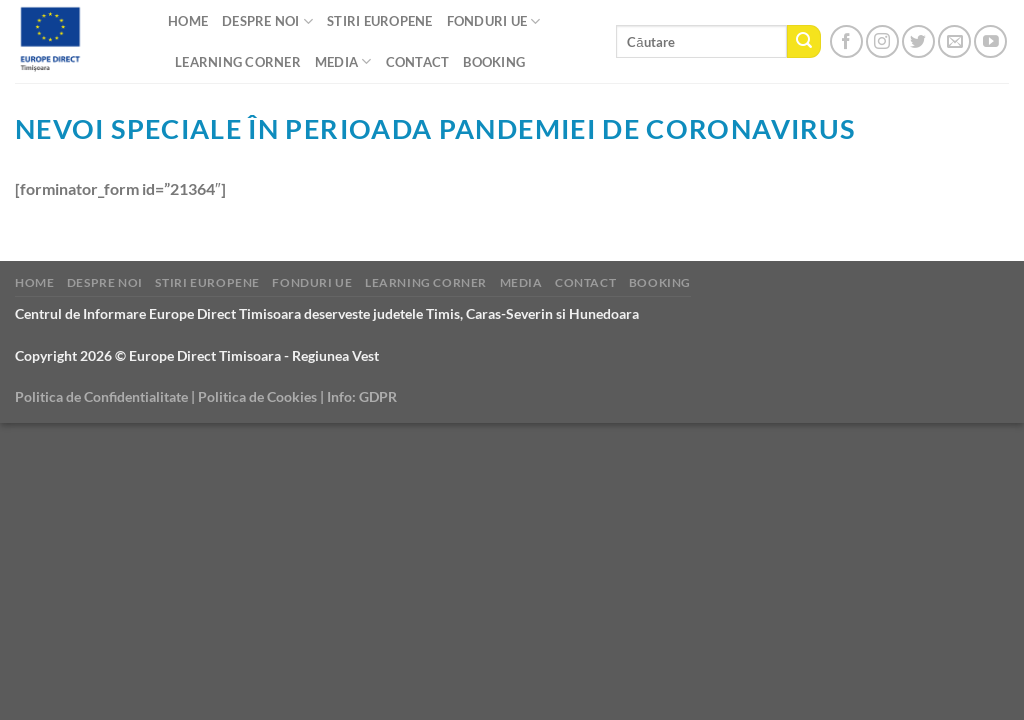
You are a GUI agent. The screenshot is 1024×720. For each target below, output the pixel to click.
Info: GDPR (362, 396)
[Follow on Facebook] (846, 41)
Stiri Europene (380, 21)
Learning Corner (238, 62)
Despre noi (267, 21)
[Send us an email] (954, 41)
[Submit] (804, 42)
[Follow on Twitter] (918, 41)
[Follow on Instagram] (882, 41)
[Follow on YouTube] (990, 41)
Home (188, 21)
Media (343, 61)
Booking (494, 62)
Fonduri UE (494, 21)
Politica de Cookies (257, 396)
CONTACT (418, 62)
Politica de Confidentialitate (101, 396)
